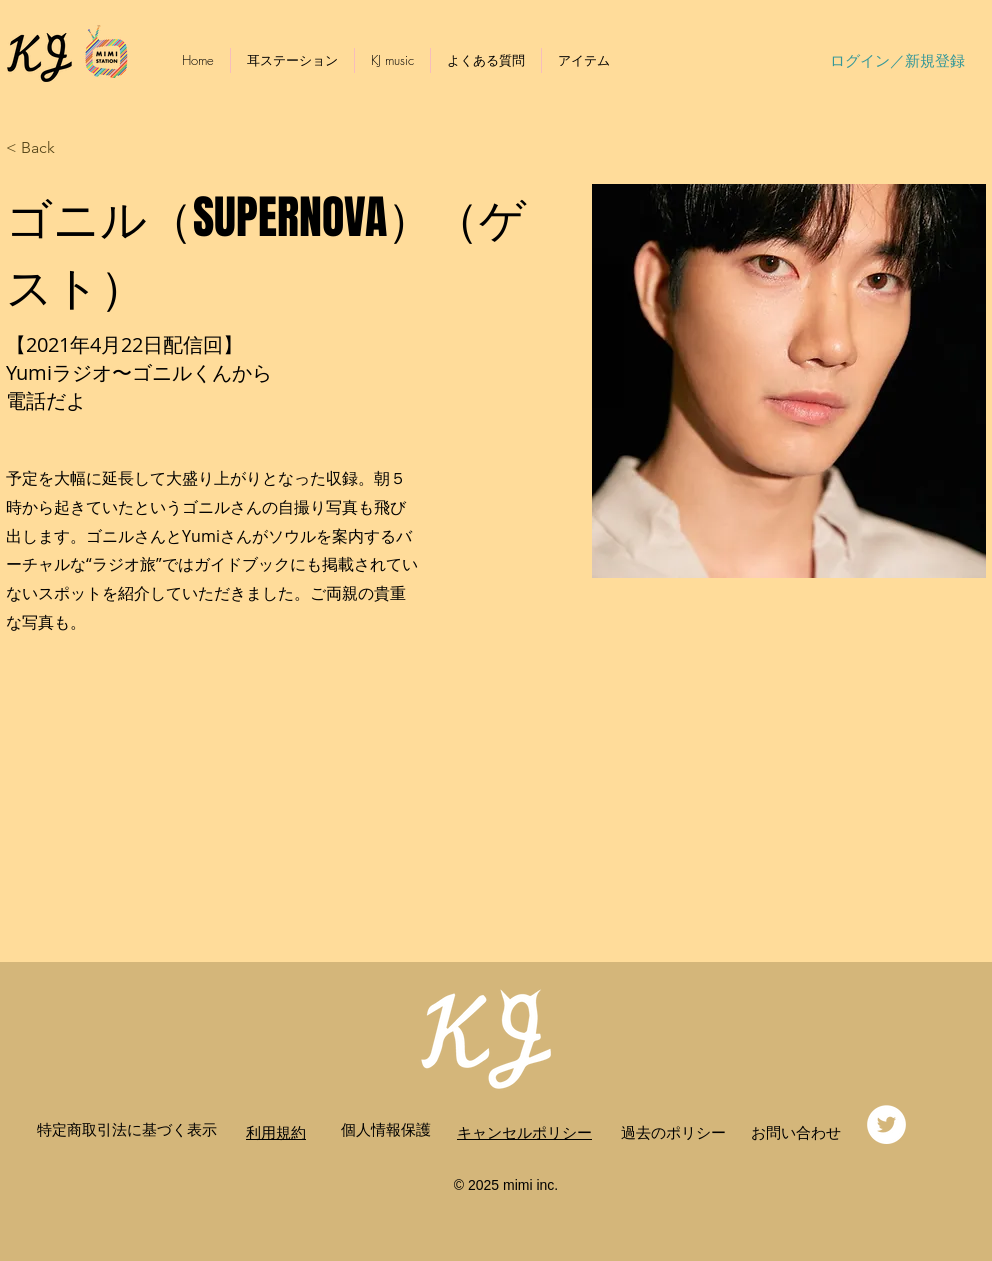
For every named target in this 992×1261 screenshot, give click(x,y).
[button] (45, 148)
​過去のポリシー (673, 1132)
